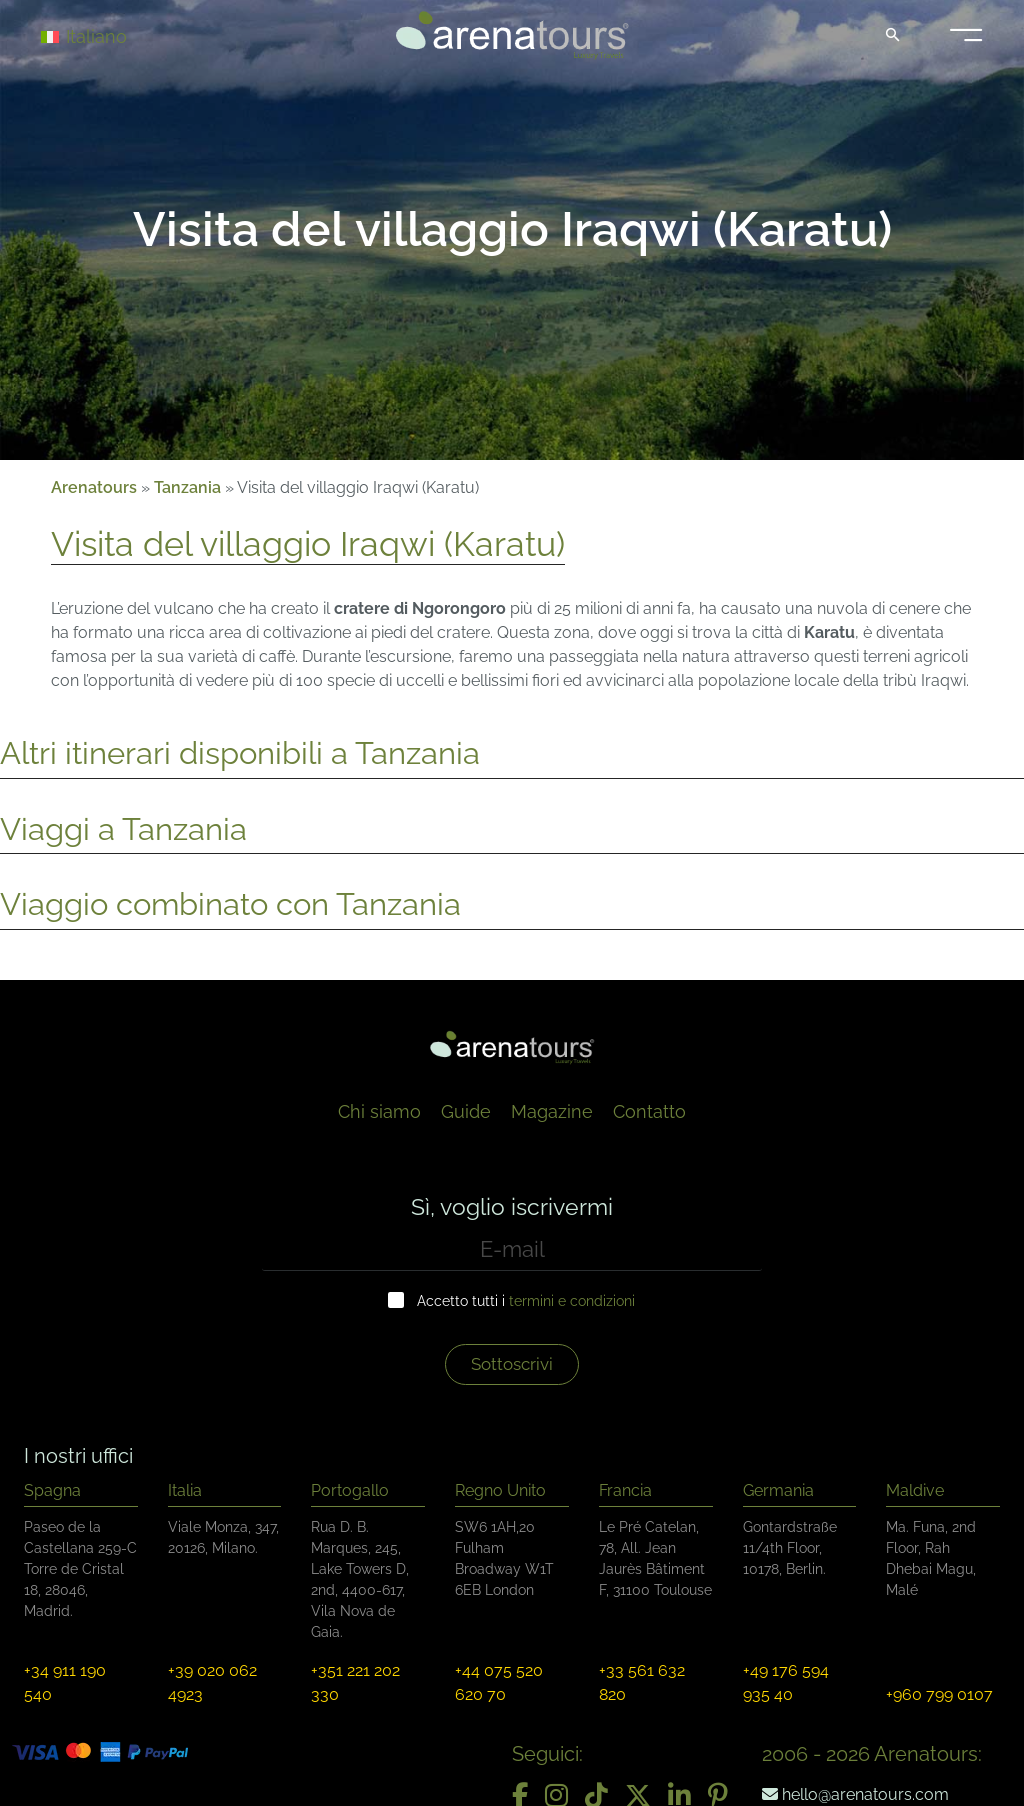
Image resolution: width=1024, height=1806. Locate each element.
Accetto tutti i (526, 1301)
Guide (466, 1111)
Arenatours (94, 487)
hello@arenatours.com (855, 1794)
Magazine (552, 1111)
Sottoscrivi (512, 1364)
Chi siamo (379, 1111)
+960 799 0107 (939, 1694)
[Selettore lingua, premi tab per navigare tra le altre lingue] (112, 35)
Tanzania (187, 487)
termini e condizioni (572, 1301)
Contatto (649, 1111)
